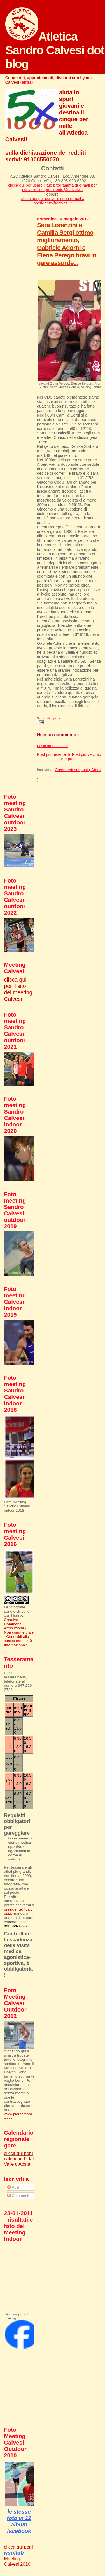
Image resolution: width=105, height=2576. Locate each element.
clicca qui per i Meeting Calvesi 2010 (18, 2555)
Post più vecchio (86, 754)
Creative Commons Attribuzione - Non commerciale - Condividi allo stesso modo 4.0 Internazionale (19, 1632)
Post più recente (51, 754)
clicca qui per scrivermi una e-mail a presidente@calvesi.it (52, 200)
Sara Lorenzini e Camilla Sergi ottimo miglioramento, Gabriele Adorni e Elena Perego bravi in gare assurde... (66, 243)
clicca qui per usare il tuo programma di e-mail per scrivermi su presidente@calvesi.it (52, 187)
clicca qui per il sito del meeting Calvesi (18, 989)
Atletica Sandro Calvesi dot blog (54, 50)
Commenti (18, 2196)
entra (27, 82)
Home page (69, 756)
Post (13, 2187)
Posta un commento (52, 746)
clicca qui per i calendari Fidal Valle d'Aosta (19, 2158)
